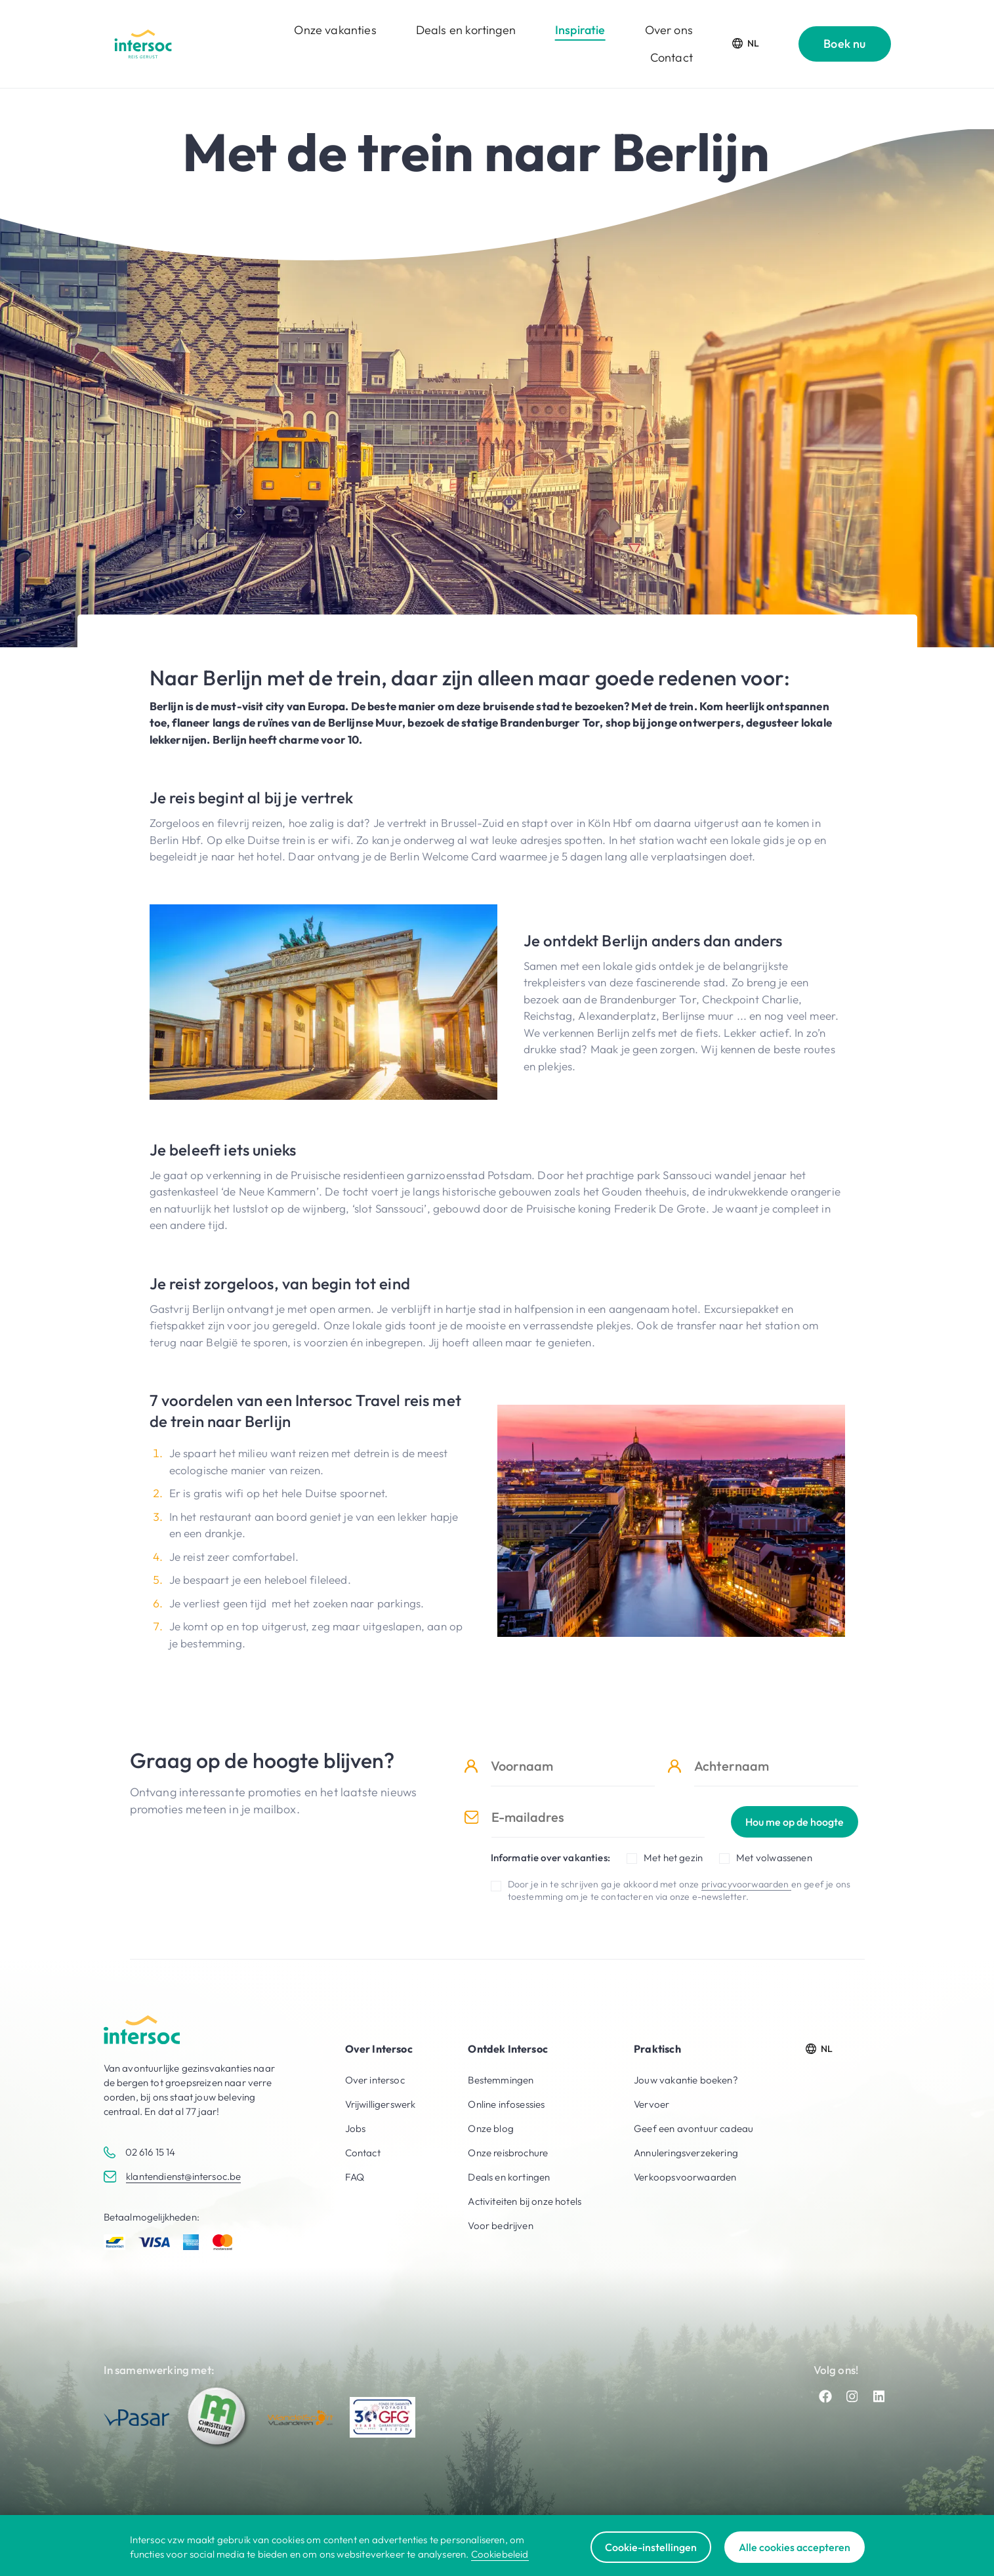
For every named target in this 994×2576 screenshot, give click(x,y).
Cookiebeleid (500, 2554)
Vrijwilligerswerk (380, 2104)
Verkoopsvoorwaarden (685, 2177)
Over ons (669, 29)
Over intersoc (375, 2080)
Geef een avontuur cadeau (693, 2128)
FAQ (355, 2177)
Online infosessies (506, 2104)
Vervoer (651, 2104)
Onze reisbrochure (508, 2152)
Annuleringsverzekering (686, 2152)
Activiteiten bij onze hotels (524, 2201)
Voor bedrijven (500, 2225)
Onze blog (491, 2128)
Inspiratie (580, 29)
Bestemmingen (500, 2080)
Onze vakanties (335, 29)
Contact (671, 57)
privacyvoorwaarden (746, 1884)
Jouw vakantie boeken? (686, 2080)
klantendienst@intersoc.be (183, 2176)
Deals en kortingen (466, 29)
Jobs (355, 2128)
